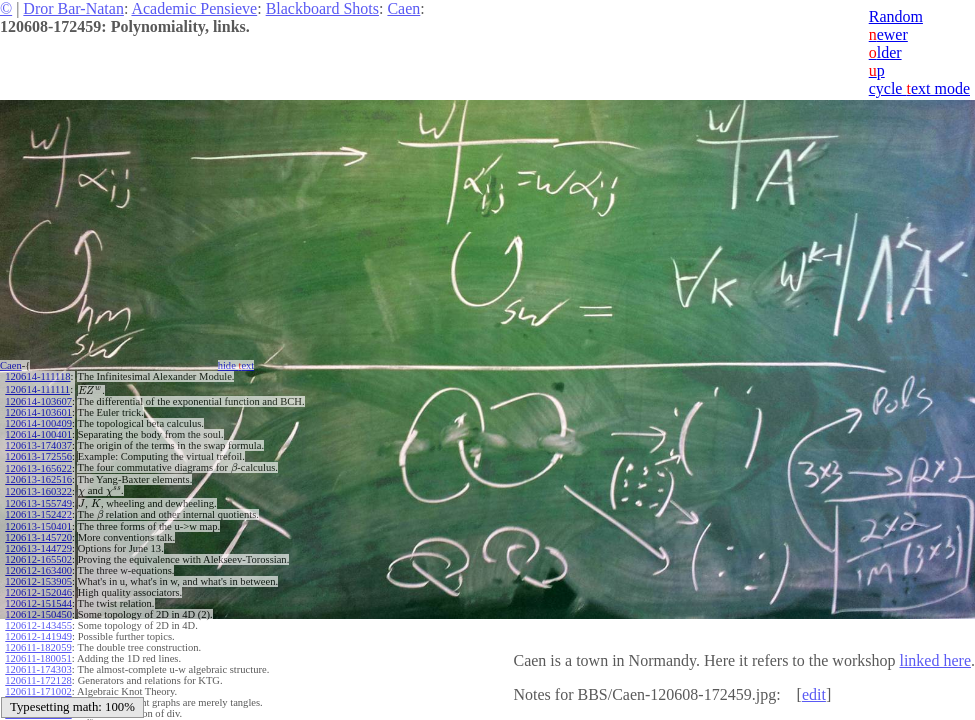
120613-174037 (38, 445)
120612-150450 (38, 614)
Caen (403, 8)
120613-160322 (38, 491)
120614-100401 (38, 434)
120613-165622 (38, 468)
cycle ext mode (919, 88)
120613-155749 (38, 503)
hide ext (236, 365)
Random (896, 16)
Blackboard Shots (322, 8)
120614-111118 (37, 376)
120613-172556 (38, 456)
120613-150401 (38, 526)
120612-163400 (38, 570)
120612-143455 (38, 625)
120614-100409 (38, 423)
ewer (888, 34)
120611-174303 (38, 669)
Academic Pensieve (194, 8)
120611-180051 (38, 658)
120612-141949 (38, 636)
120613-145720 (38, 537)
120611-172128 (38, 680)
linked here (935, 660)
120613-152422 (38, 514)
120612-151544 (38, 603)
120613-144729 (38, 548)
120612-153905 (38, 581)
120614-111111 (37, 389)
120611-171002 (38, 691)
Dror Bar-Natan (73, 8)
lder (885, 52)
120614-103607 (38, 401)
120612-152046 (38, 592)
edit (814, 694)
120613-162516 (38, 479)
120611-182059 (38, 647)
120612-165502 (38, 559)
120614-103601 (38, 412)
